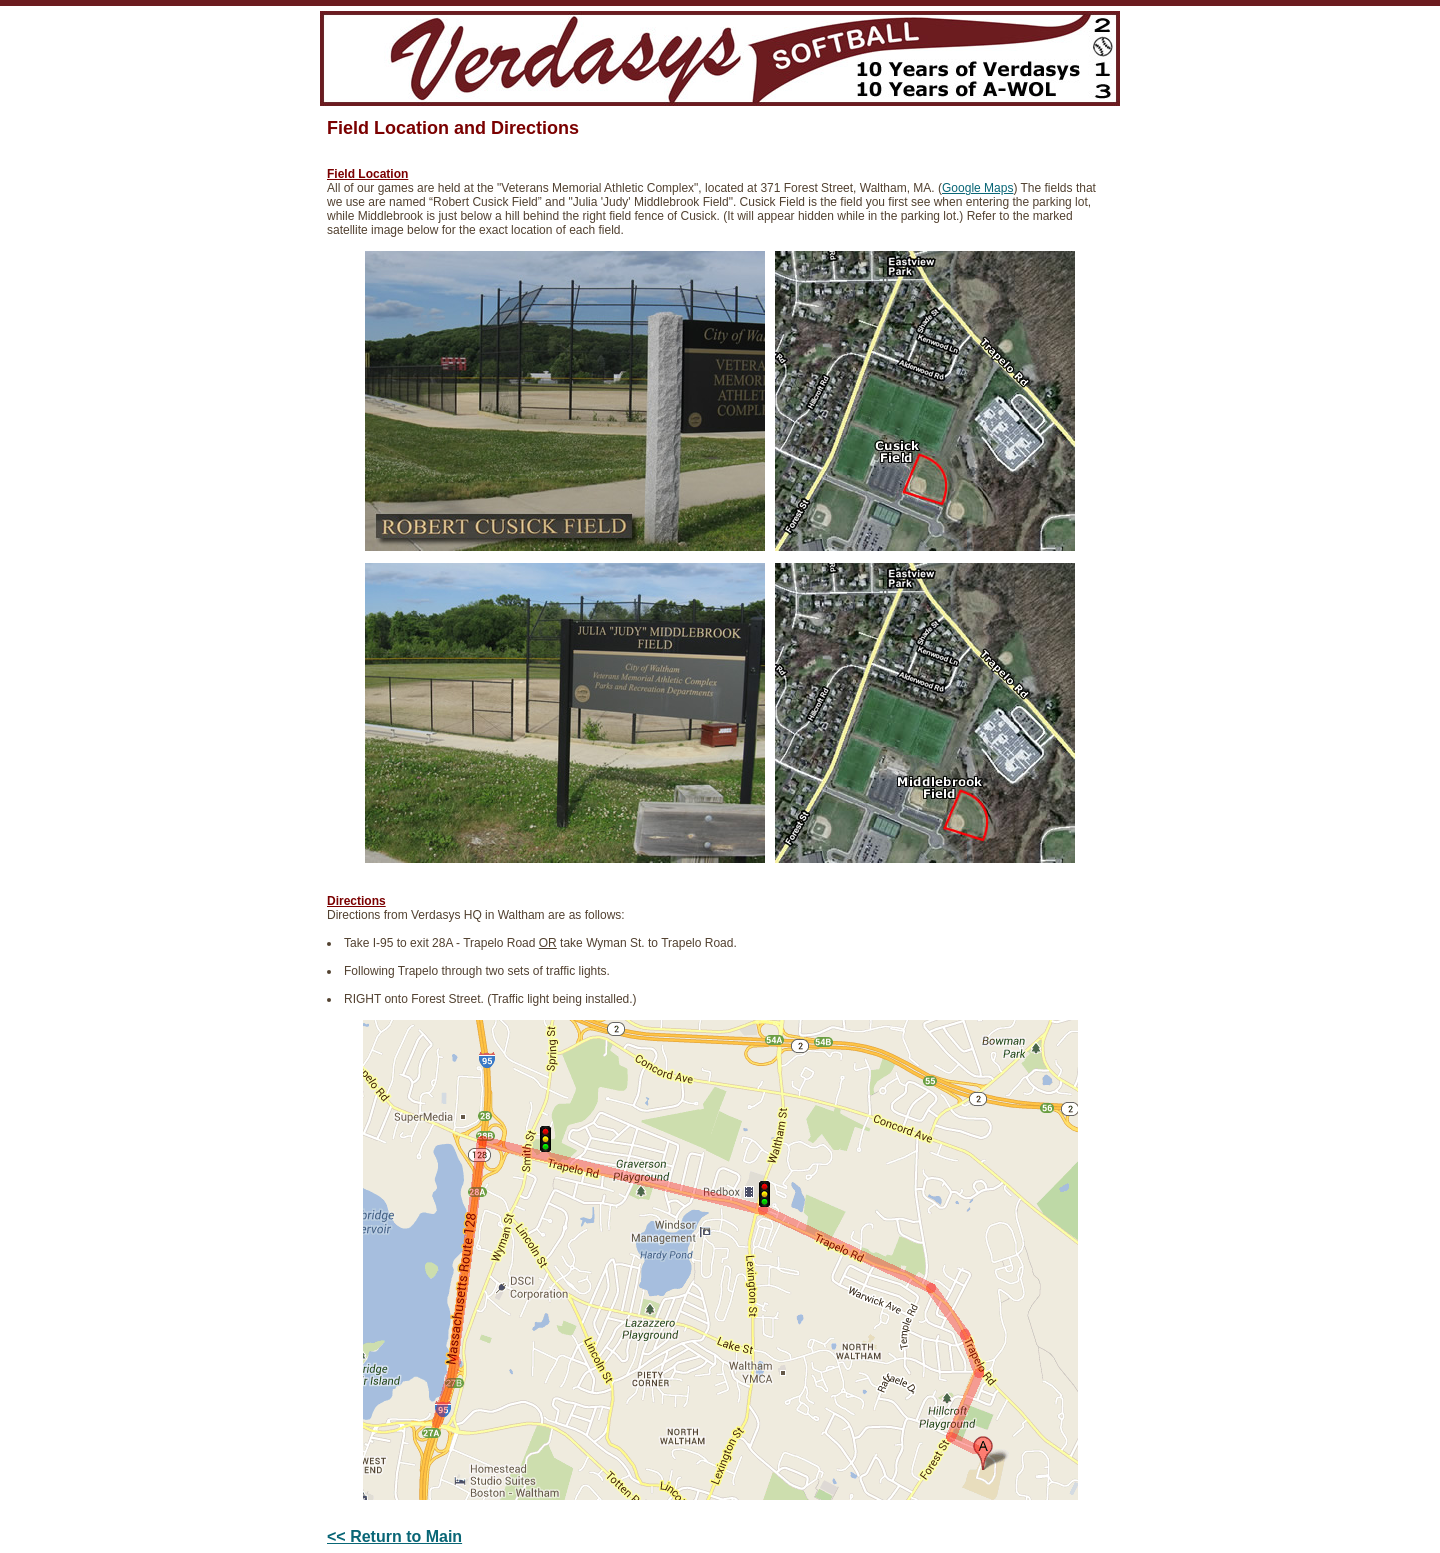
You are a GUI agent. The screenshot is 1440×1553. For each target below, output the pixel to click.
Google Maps (977, 188)
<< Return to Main (394, 1536)
